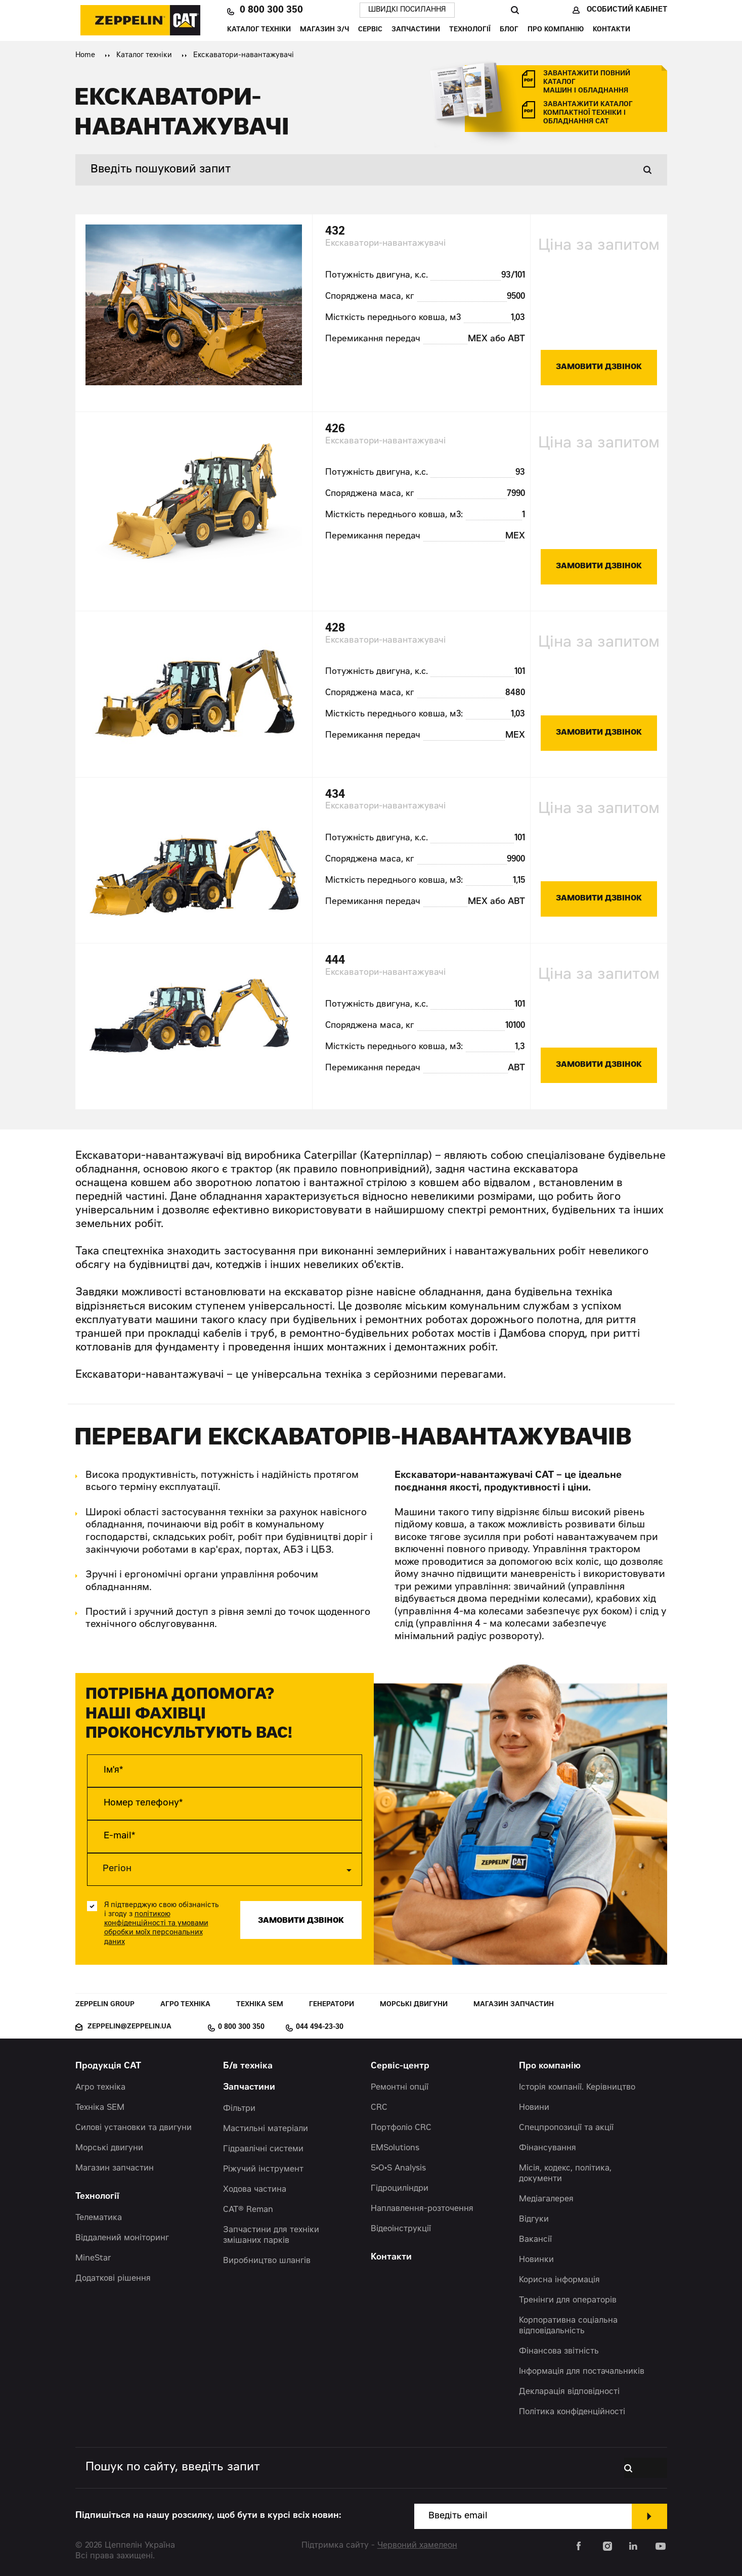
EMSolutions (395, 2148)
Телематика (98, 2218)
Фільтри (239, 2109)
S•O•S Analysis (398, 2168)
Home (85, 55)
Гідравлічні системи (263, 2149)
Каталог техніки (259, 30)
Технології (470, 30)
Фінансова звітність (559, 2351)
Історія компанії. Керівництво (577, 2088)
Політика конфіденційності (572, 2412)
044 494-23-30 (319, 2027)
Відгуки (534, 2220)
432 (335, 232)
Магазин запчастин (513, 2005)
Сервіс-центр (400, 2066)
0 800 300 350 (271, 10)
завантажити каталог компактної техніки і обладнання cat (588, 113)
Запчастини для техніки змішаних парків (271, 2235)
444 (335, 961)
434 (335, 795)
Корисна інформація (559, 2280)
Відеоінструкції (401, 2229)
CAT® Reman (248, 2210)
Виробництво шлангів (267, 2261)
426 (335, 429)
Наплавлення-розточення (422, 2209)
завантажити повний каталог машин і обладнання (586, 83)
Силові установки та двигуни (133, 2128)
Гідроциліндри (399, 2189)
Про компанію (556, 30)
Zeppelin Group (105, 2005)
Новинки (536, 2260)
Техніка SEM (259, 2005)
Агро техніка (185, 2005)
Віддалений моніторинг (122, 2238)
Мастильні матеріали (265, 2129)
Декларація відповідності (569, 2392)
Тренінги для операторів (568, 2300)
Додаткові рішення (113, 2279)
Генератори (331, 2005)
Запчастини (415, 30)
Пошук (514, 10)
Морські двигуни (414, 2005)
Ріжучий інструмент (263, 2169)
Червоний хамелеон (417, 2546)
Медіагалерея (546, 2199)
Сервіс (370, 30)
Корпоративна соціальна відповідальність (568, 2326)
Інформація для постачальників (581, 2372)
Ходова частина (254, 2190)
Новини (534, 2108)
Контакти (611, 30)
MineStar (93, 2258)
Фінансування (547, 2148)
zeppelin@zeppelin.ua (129, 2027)
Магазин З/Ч (324, 30)
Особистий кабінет (627, 10)
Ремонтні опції (399, 2088)
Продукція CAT (108, 2066)
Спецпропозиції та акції (566, 2128)
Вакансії (535, 2240)
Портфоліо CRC (401, 2128)
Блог (509, 30)
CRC (379, 2108)
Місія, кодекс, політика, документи (565, 2173)
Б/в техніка (248, 2066)
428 (335, 629)
